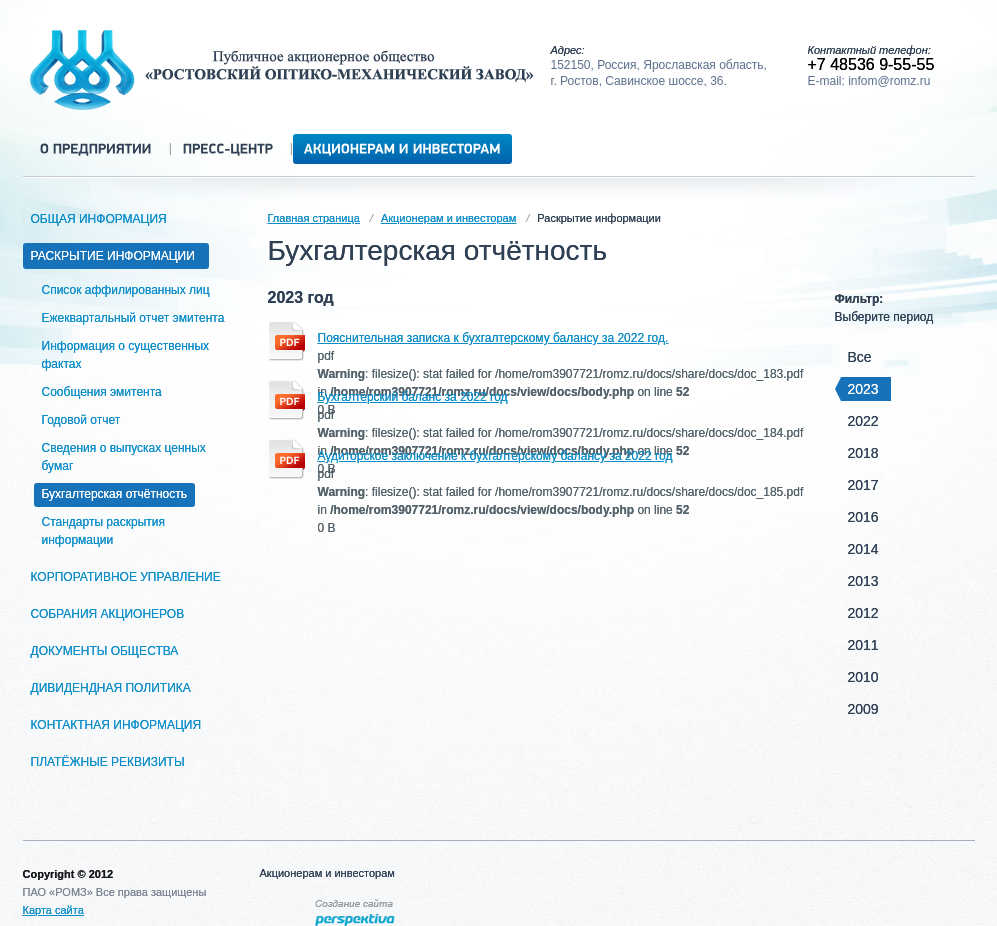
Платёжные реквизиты (111, 762)
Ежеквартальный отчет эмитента (133, 318)
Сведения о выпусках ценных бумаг (124, 457)
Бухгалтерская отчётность (115, 494)
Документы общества (108, 651)
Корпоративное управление (129, 577)
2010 (863, 677)
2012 (863, 613)
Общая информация (102, 219)
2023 (860, 389)
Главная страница (314, 218)
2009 (863, 709)
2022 (863, 421)
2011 (863, 645)
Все (860, 357)
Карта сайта (53, 910)
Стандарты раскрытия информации (103, 531)
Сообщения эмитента (102, 392)
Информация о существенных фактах (126, 355)
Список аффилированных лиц (126, 290)
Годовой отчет (81, 420)
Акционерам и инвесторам (448, 218)
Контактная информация (119, 725)
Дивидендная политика (114, 688)
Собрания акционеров (111, 614)
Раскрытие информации (116, 256)
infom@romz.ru (889, 81)
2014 (863, 549)
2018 (863, 453)
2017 (863, 485)
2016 (863, 517)
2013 (863, 581)
